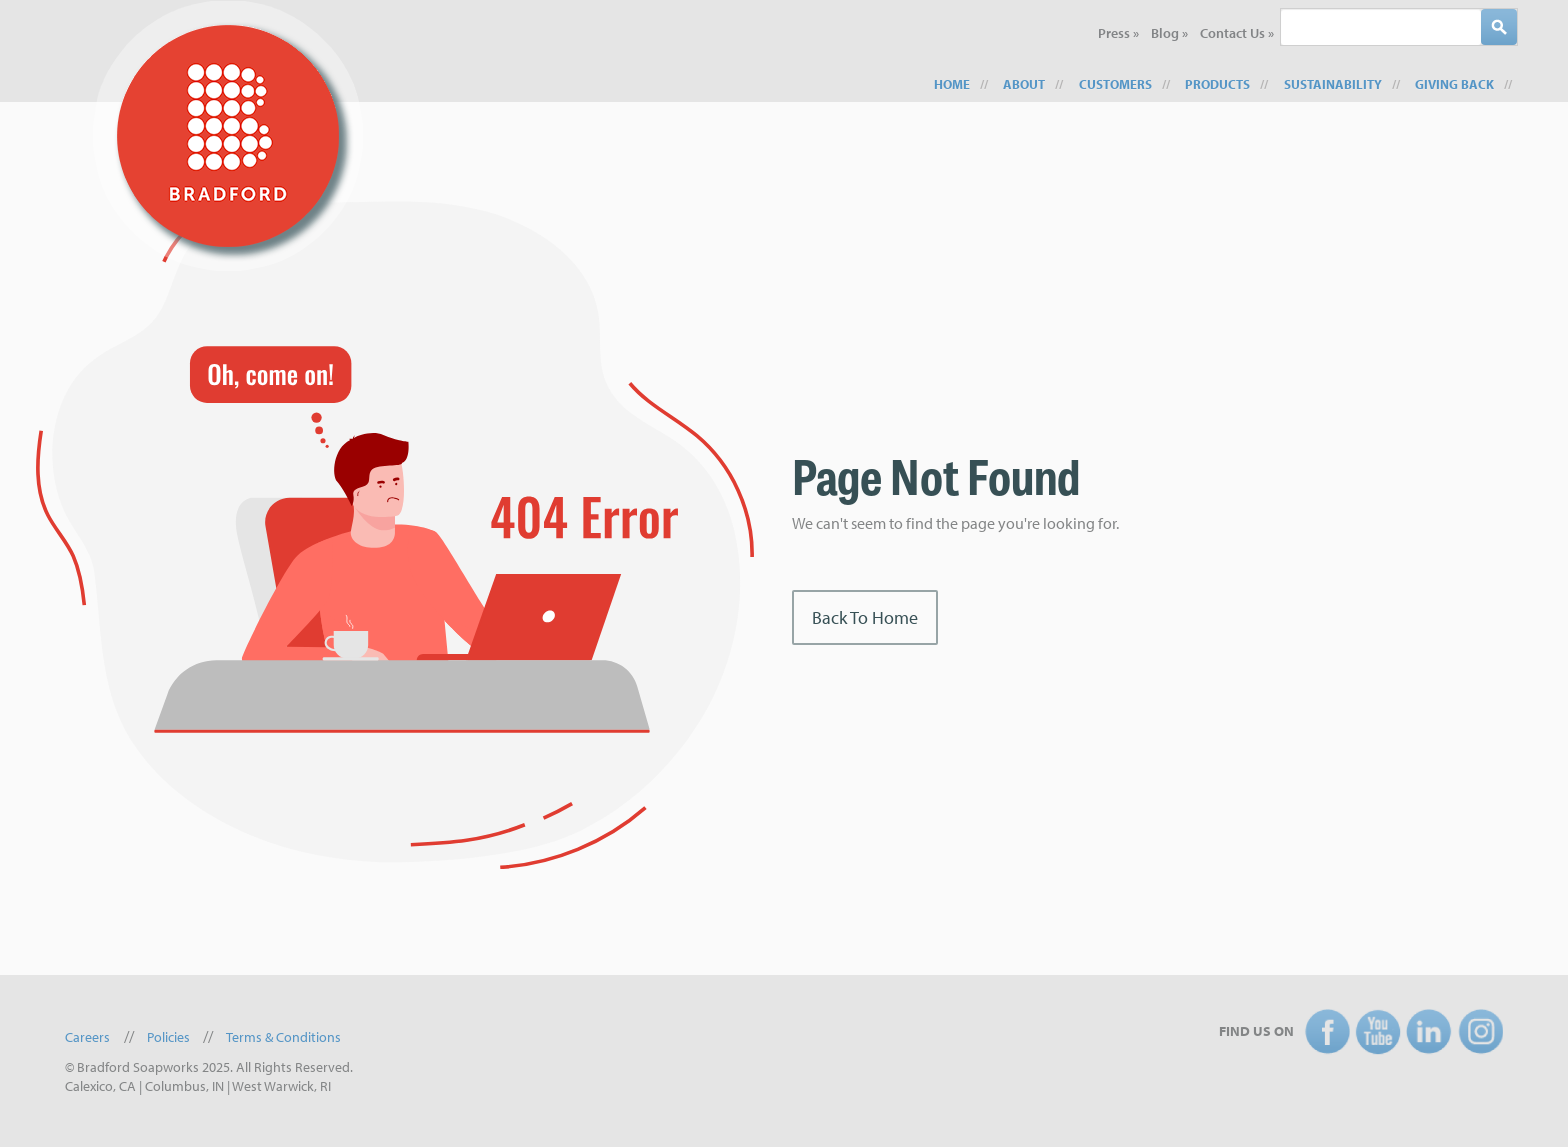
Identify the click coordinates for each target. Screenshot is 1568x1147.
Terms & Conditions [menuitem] (283, 1037)
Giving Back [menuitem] (1454, 83)
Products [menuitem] (1217, 83)
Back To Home (865, 617)
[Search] (1499, 27)
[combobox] (1381, 27)
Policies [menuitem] (168, 1037)
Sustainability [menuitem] (1333, 83)
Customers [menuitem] (1115, 83)
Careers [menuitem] (87, 1037)
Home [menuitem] (952, 83)
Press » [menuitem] (1118, 33)
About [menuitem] (1024, 83)
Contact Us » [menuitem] (1237, 33)
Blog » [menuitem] (1169, 33)
